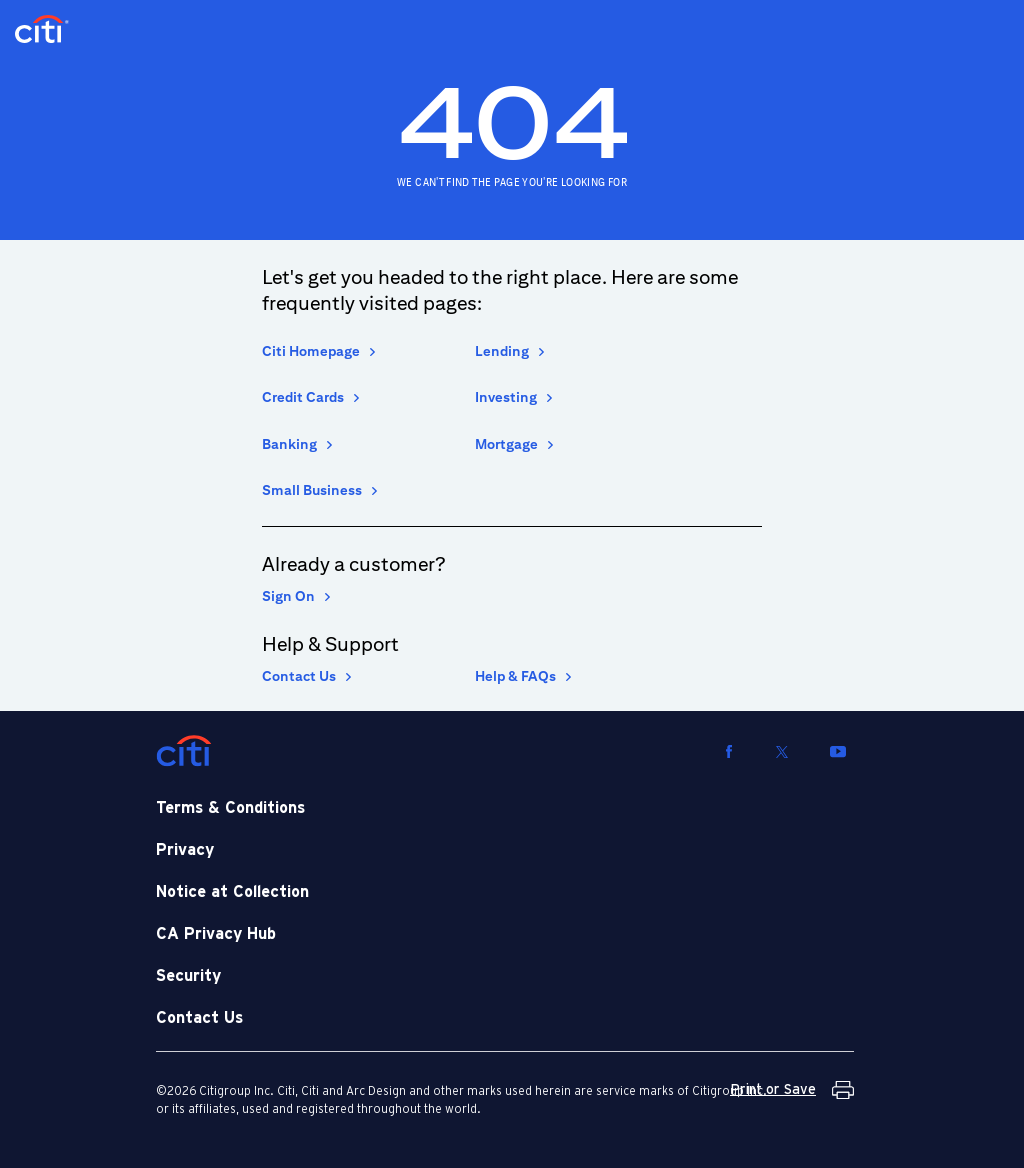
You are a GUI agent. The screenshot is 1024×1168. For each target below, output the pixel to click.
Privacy (185, 850)
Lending (502, 351)
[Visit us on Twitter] (782, 751)
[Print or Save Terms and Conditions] (792, 1090)
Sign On (288, 596)
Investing (506, 397)
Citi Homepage (311, 351)
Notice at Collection (232, 892)
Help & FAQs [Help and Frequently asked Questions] (515, 676)
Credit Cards (303, 397)
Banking (289, 444)
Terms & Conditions (230, 808)
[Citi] (184, 751)
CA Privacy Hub (216, 934)
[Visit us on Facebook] (729, 751)
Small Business (312, 490)
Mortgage (506, 444)
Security (188, 976)
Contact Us (299, 676)
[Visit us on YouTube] (838, 751)
